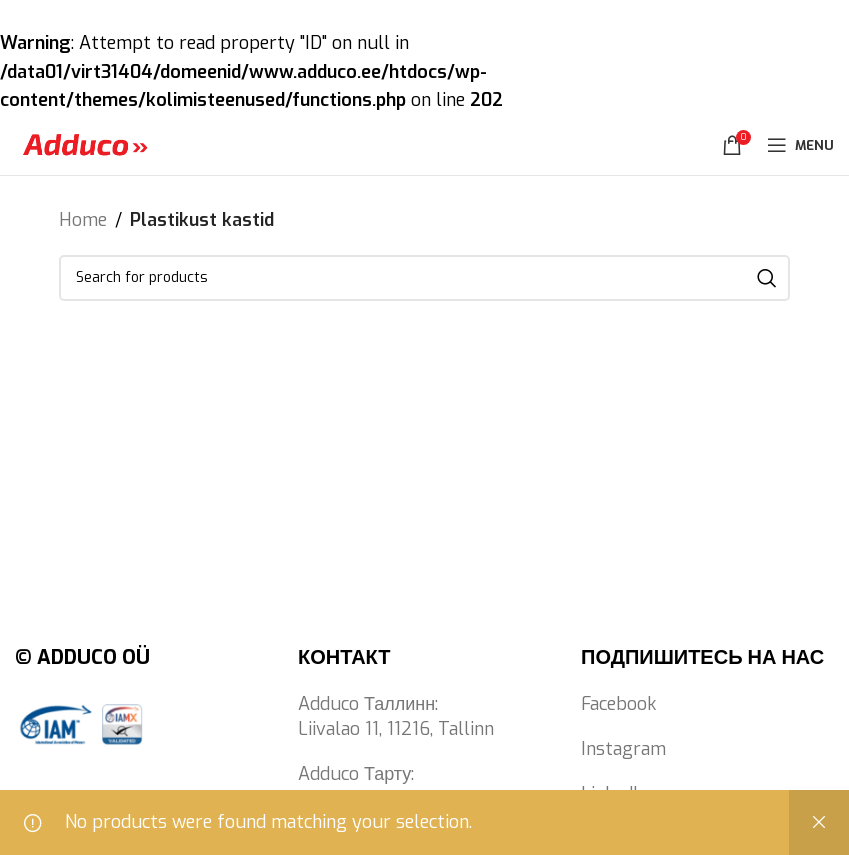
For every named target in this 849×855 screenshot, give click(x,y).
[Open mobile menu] (800, 145)
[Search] (424, 278)
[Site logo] (85, 144)
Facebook (618, 704)
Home (83, 220)
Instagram (623, 749)
